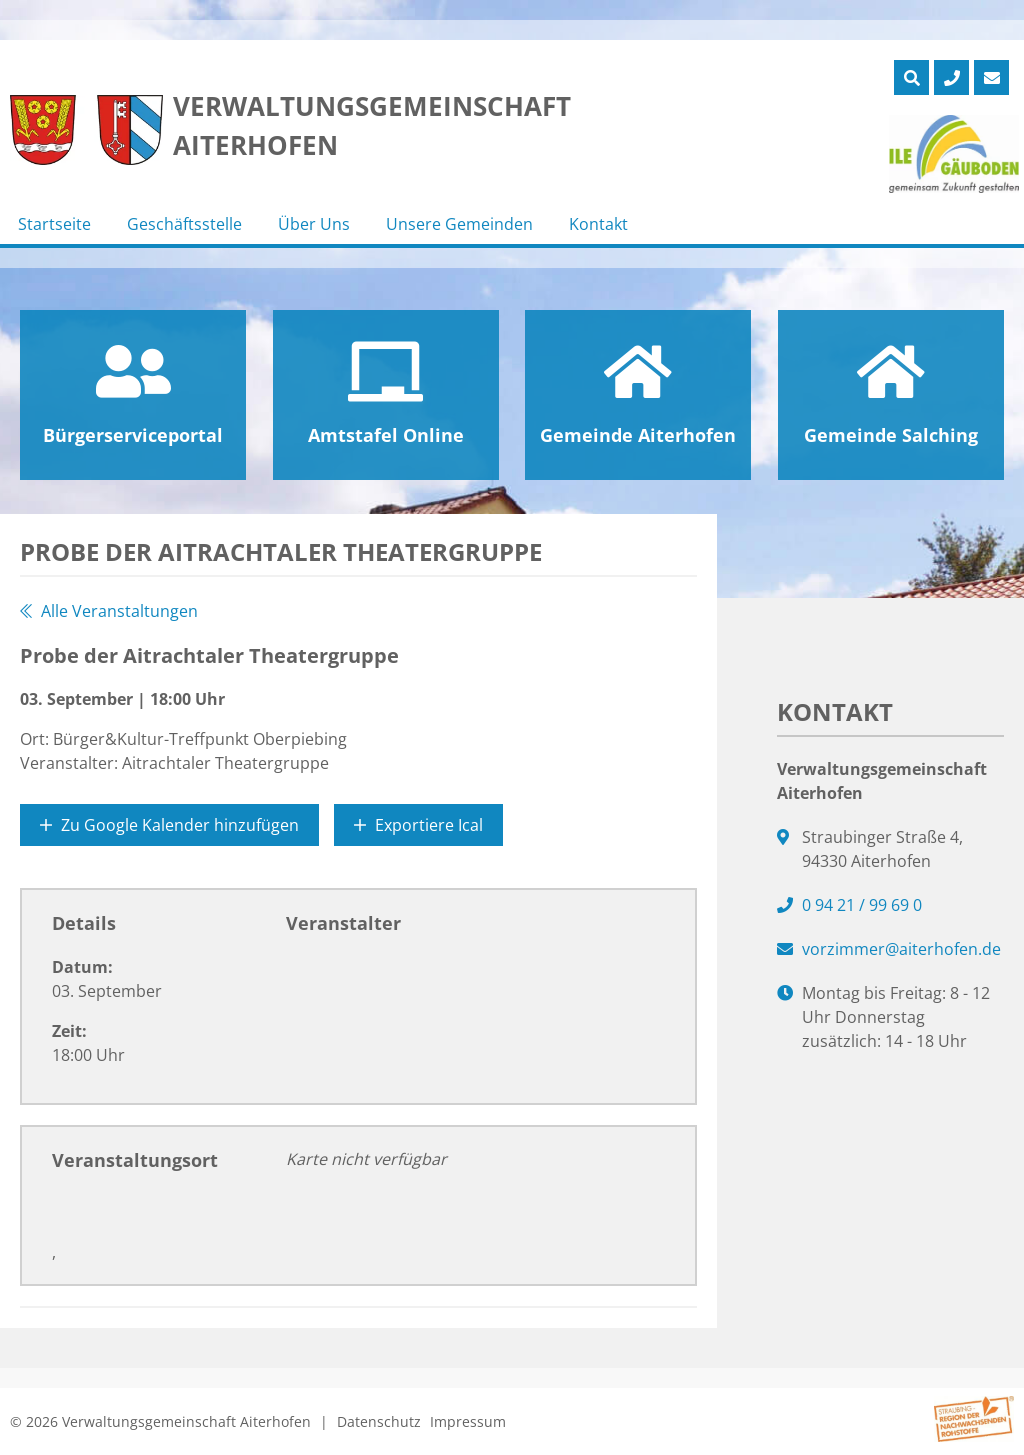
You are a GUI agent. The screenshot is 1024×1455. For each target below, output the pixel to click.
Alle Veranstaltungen (109, 611)
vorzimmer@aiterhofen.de (901, 949)
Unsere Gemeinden (459, 224)
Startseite (54, 224)
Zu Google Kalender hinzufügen (169, 825)
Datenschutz (379, 1421)
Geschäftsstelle (184, 224)
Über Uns (314, 224)
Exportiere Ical (418, 825)
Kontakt (598, 224)
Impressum (468, 1421)
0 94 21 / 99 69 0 (862, 905)
